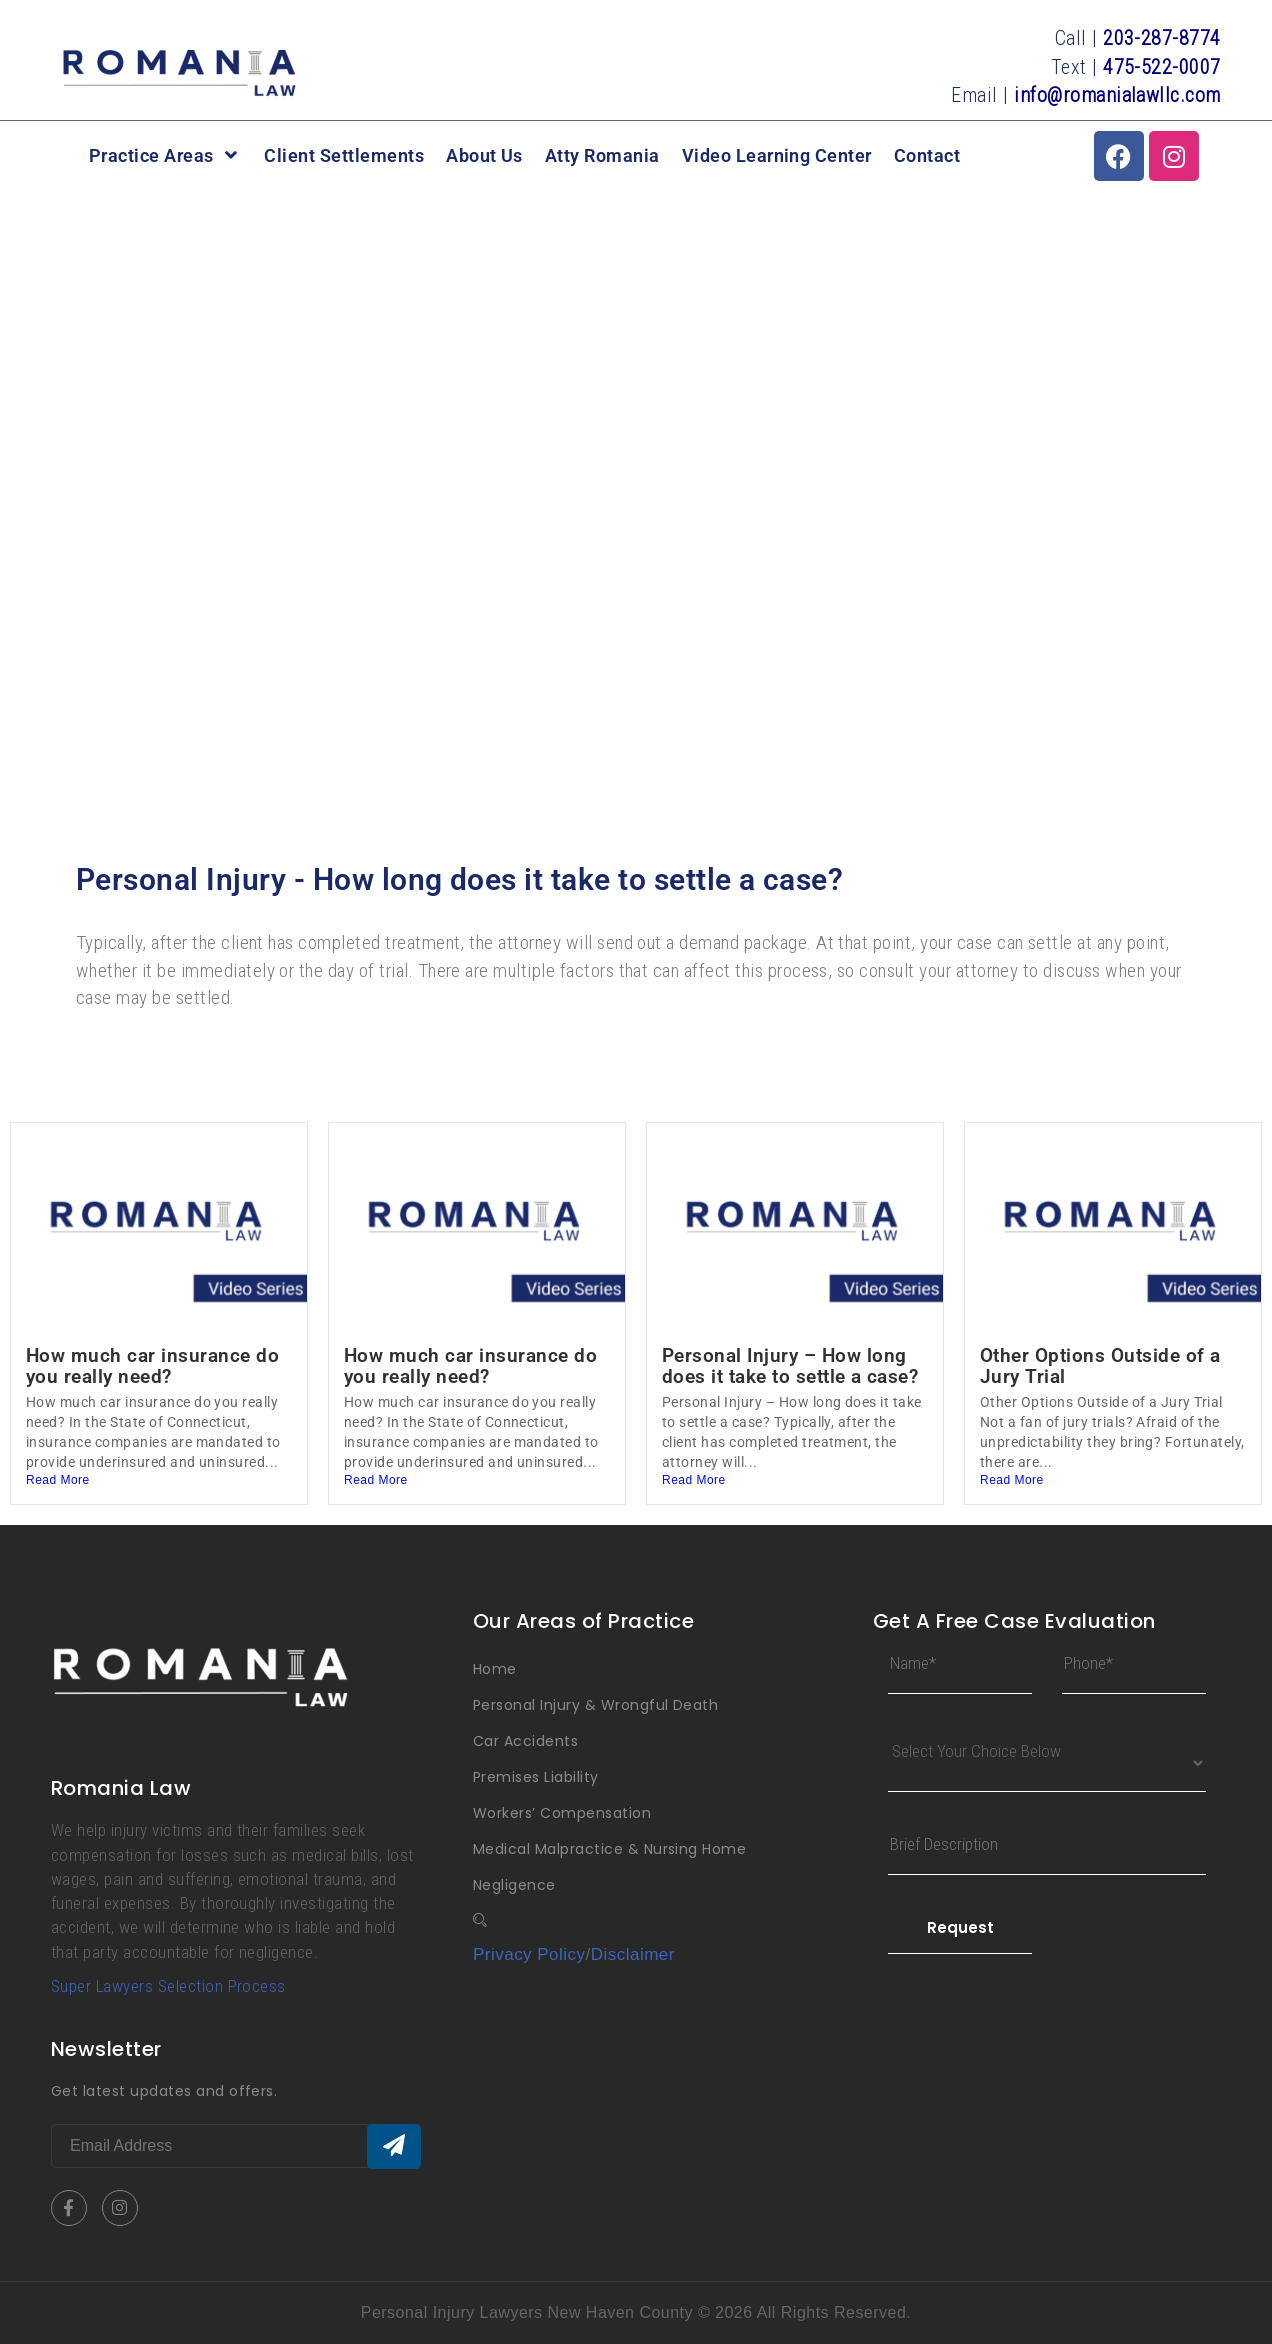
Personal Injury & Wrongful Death (595, 1705)
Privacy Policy (529, 1954)
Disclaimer (633, 1954)
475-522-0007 (1162, 67)
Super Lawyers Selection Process (168, 1986)
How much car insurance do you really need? (152, 1366)
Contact (927, 156)
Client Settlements (344, 156)
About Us (484, 156)
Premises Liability (536, 1777)
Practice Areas (166, 155)
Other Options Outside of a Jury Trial (1100, 1366)
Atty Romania (602, 156)
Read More (58, 1480)
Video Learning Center (777, 156)
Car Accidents (525, 1741)
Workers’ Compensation (562, 1813)
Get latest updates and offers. (164, 2091)
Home (495, 1669)
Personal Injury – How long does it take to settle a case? (790, 1366)
